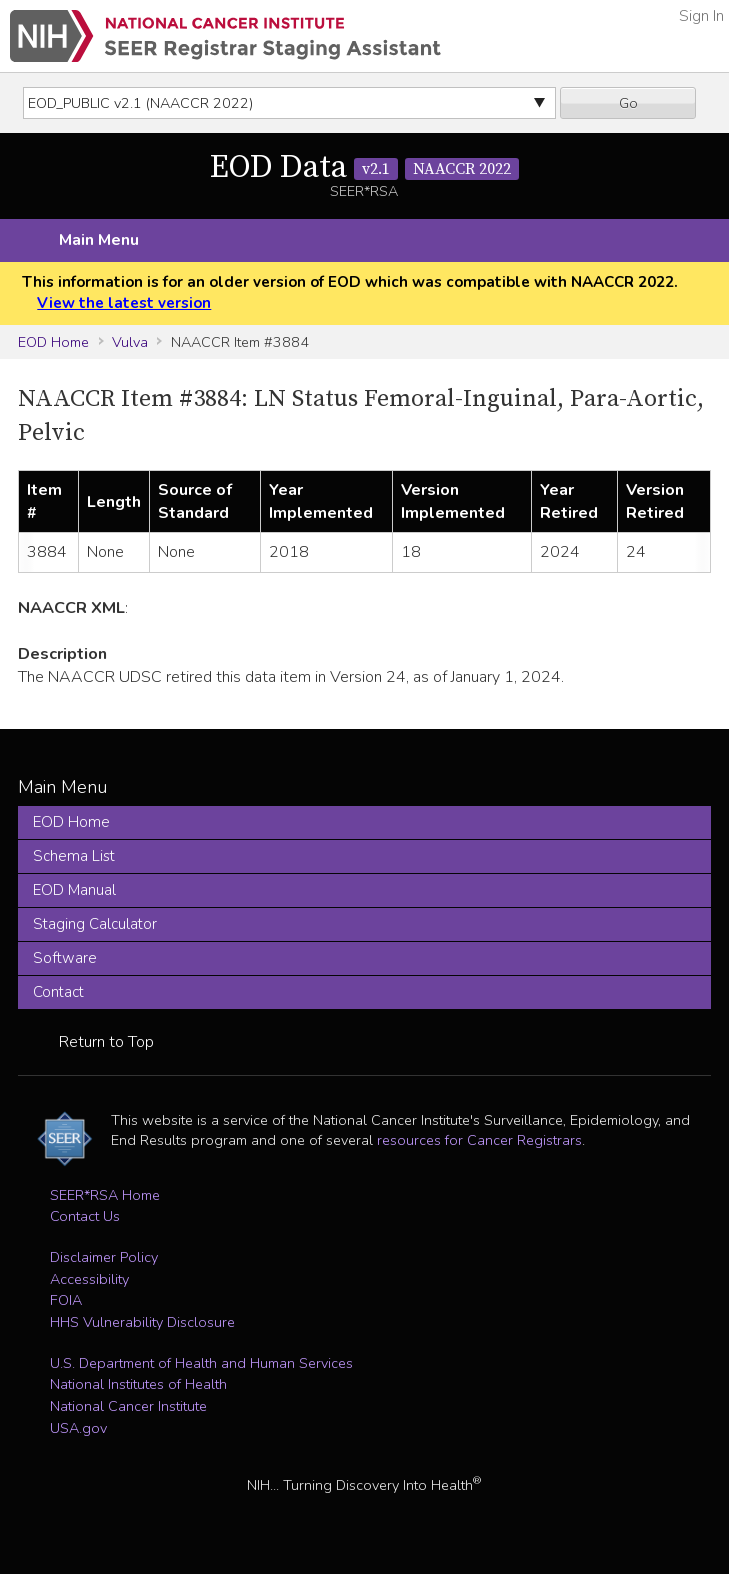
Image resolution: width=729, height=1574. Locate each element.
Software (65, 958)
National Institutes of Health (138, 1384)
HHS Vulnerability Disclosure (142, 1322)
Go (628, 103)
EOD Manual (74, 890)
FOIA (66, 1300)
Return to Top (106, 1042)
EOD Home (53, 342)
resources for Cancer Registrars (479, 1140)
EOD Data (364, 168)
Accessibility (89, 1279)
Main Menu (99, 240)
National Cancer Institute (128, 1406)
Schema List (74, 856)
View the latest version (124, 303)
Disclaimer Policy (104, 1257)
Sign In (701, 16)
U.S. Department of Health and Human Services (201, 1363)
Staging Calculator (95, 924)
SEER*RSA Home (105, 1195)
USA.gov (78, 1428)
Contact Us (85, 1216)
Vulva (130, 342)
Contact (58, 992)
